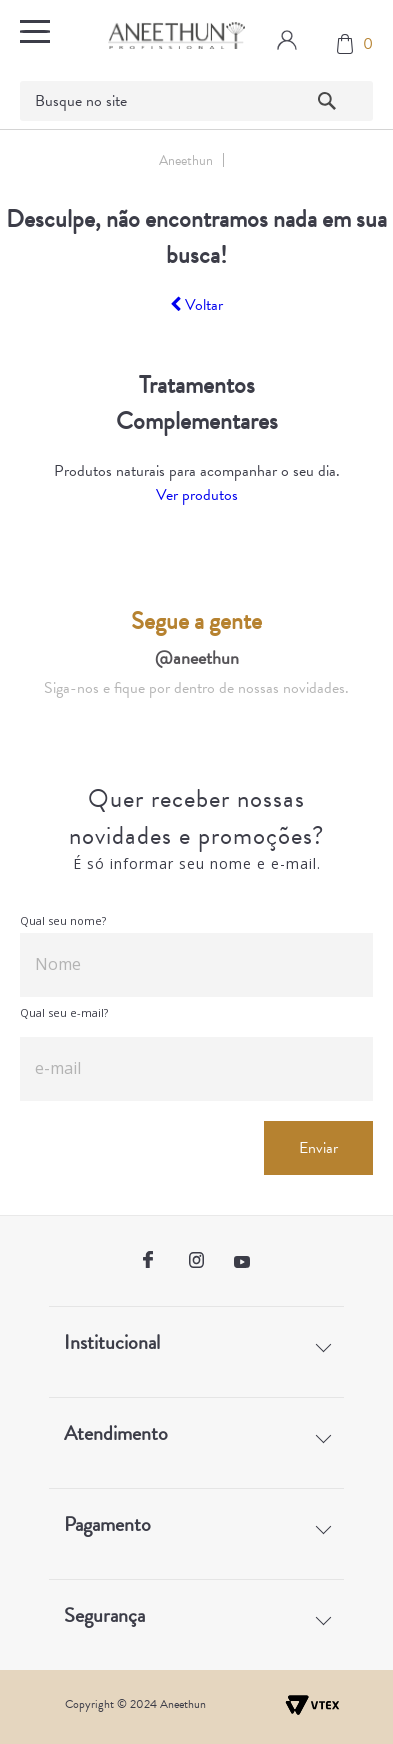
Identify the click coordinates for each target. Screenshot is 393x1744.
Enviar (318, 1148)
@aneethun (197, 657)
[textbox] (197, 101)
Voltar (196, 305)
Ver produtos (197, 495)
